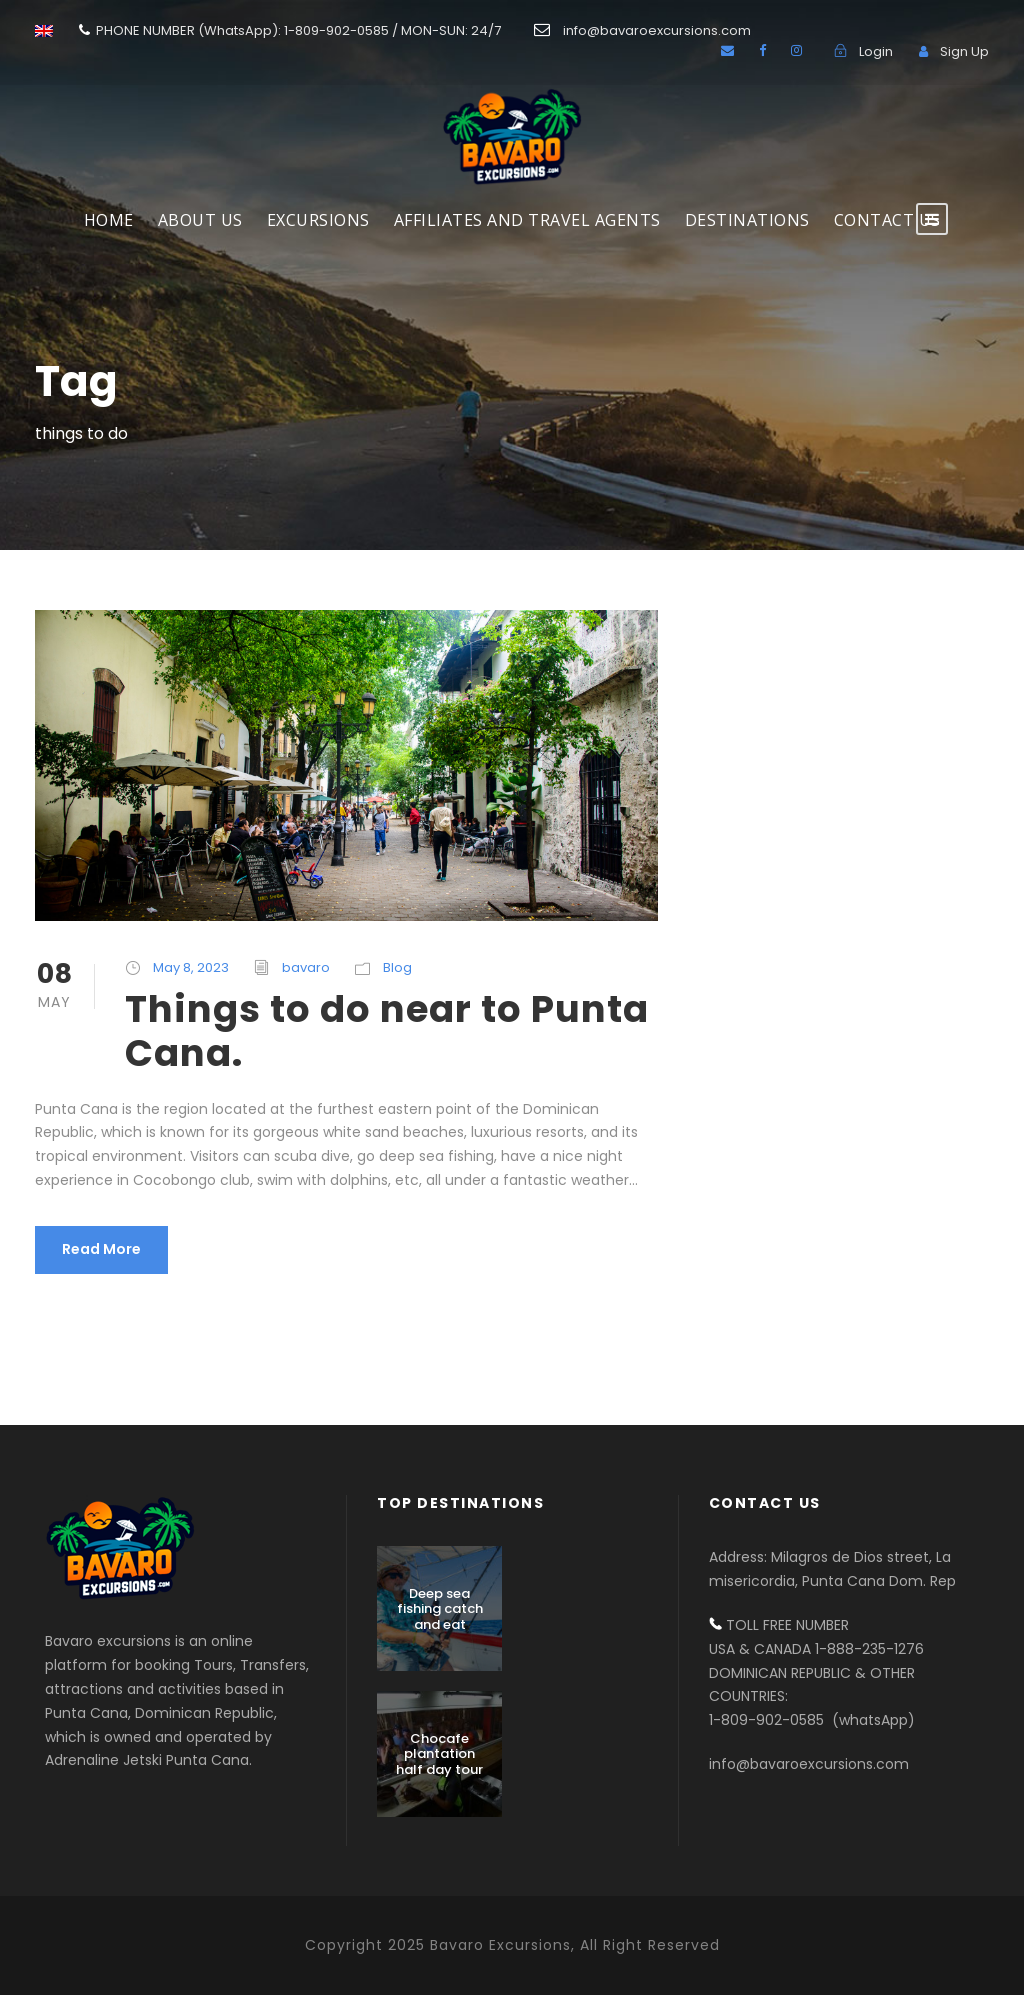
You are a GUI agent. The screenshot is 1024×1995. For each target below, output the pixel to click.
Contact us (887, 220)
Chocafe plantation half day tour (439, 1754)
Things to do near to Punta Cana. (387, 1031)
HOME (109, 220)
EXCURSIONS (318, 220)
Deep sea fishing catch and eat (440, 1609)
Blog (397, 967)
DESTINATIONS (747, 220)
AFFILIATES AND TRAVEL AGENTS (527, 220)
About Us (200, 220)
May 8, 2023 (191, 967)
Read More (101, 1249)
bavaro (306, 967)
